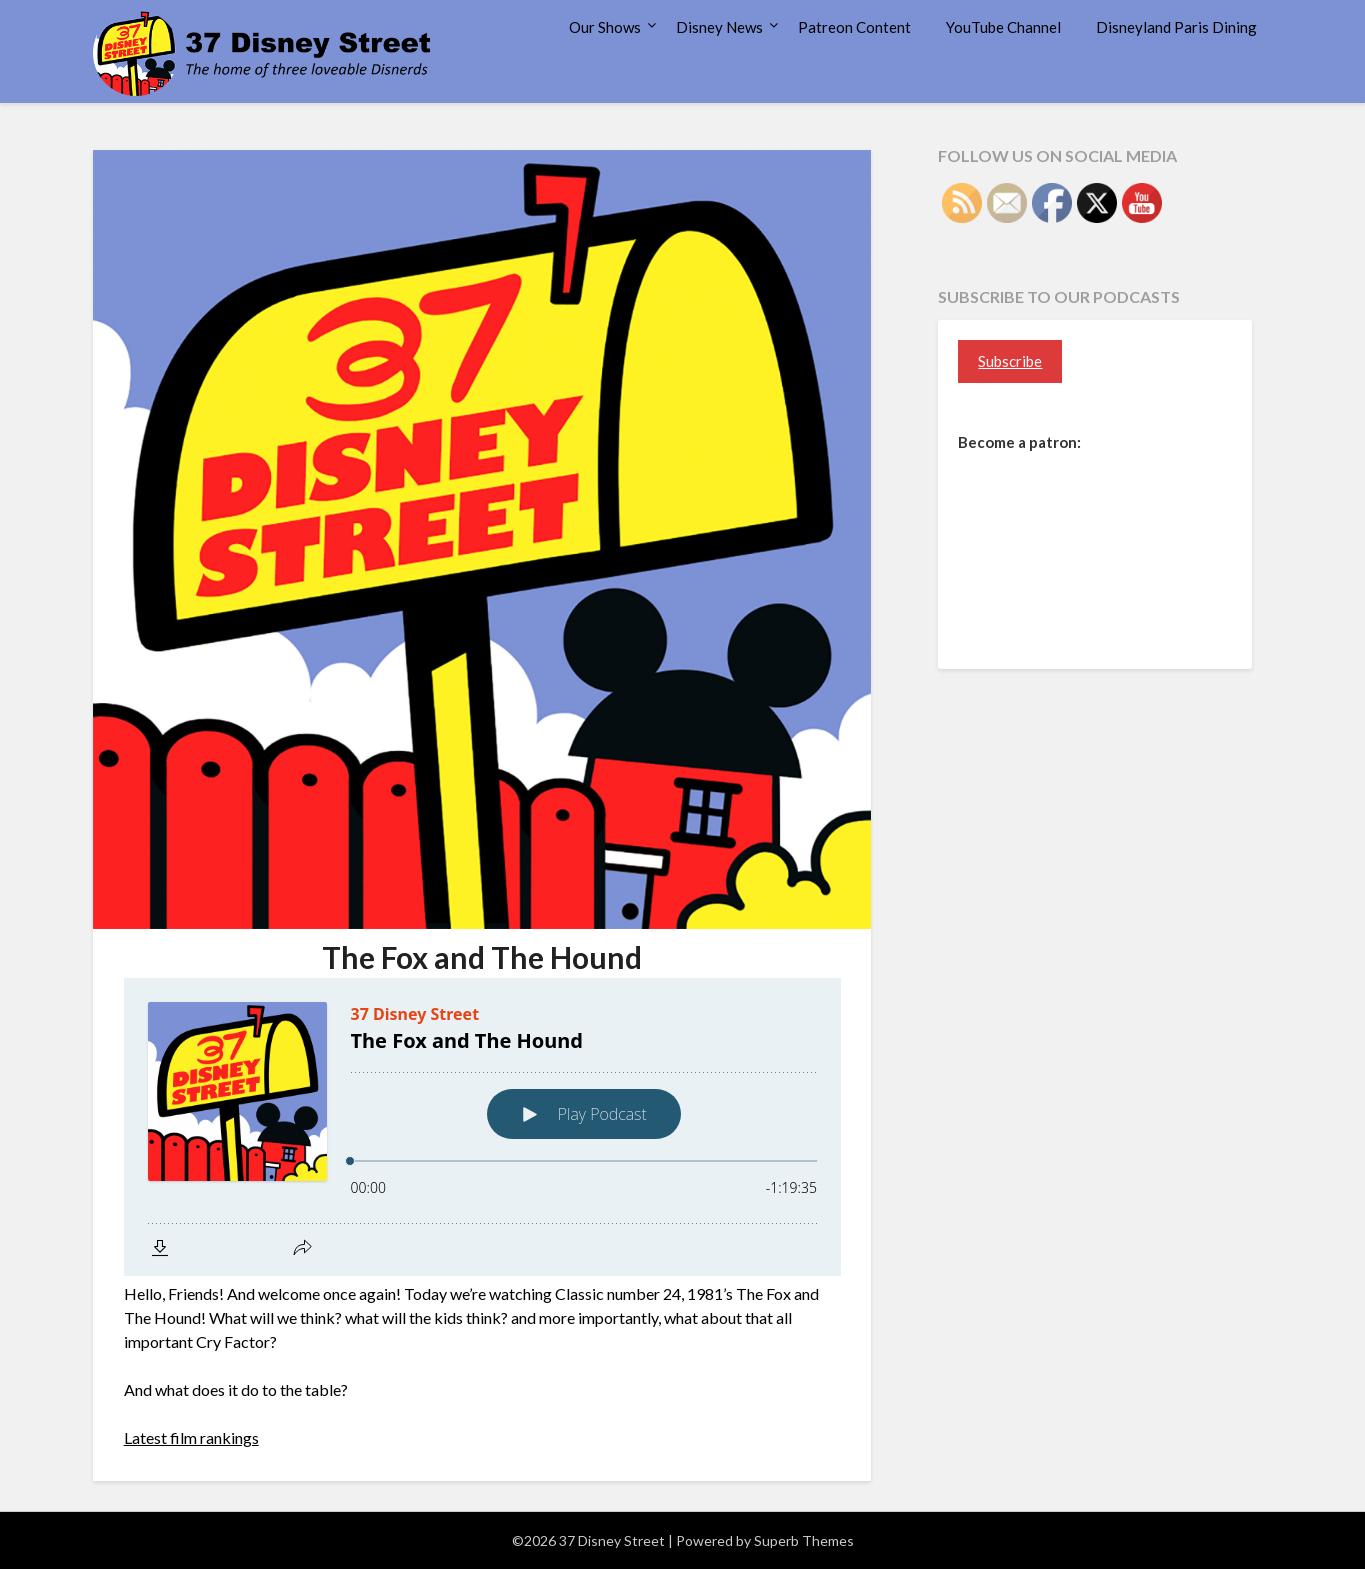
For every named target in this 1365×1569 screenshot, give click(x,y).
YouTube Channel (1003, 27)
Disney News (719, 27)
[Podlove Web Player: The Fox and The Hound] (482, 1127)
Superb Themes (804, 1540)
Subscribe (1010, 361)
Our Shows (605, 27)
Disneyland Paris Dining (1176, 27)
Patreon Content (854, 27)
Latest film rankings (191, 1437)
